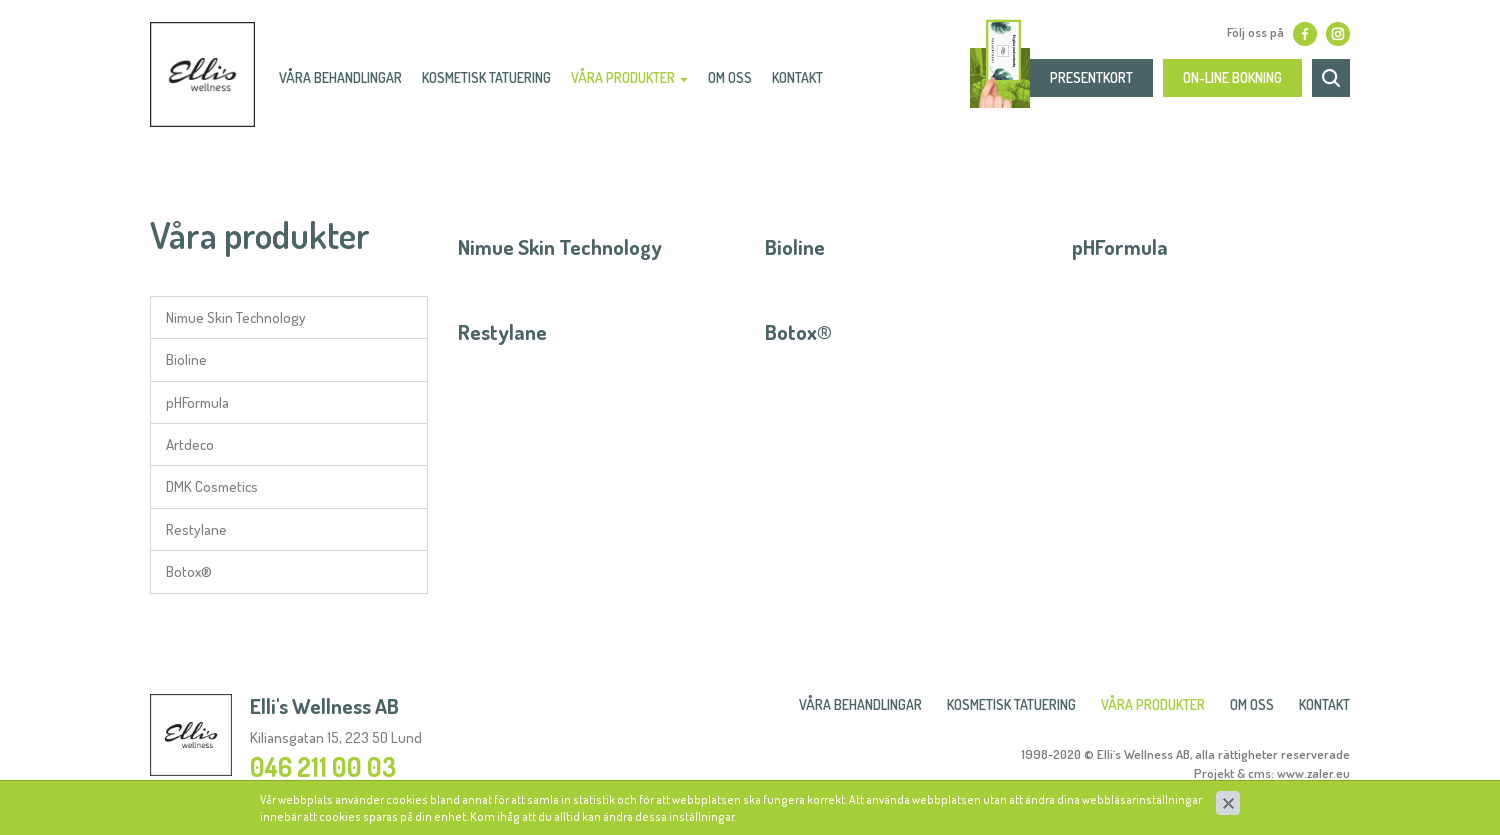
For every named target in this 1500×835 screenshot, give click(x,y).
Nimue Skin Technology (236, 317)
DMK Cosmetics (212, 486)
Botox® (189, 571)
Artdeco (190, 444)
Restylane (196, 529)
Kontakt (806, 85)
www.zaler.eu (1313, 773)
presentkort (1091, 85)
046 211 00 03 (323, 766)
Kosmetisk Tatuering (495, 85)
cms (1259, 773)
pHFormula (197, 402)
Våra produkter (638, 85)
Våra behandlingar (349, 85)
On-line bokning (1232, 85)
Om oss (739, 85)
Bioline (186, 359)
